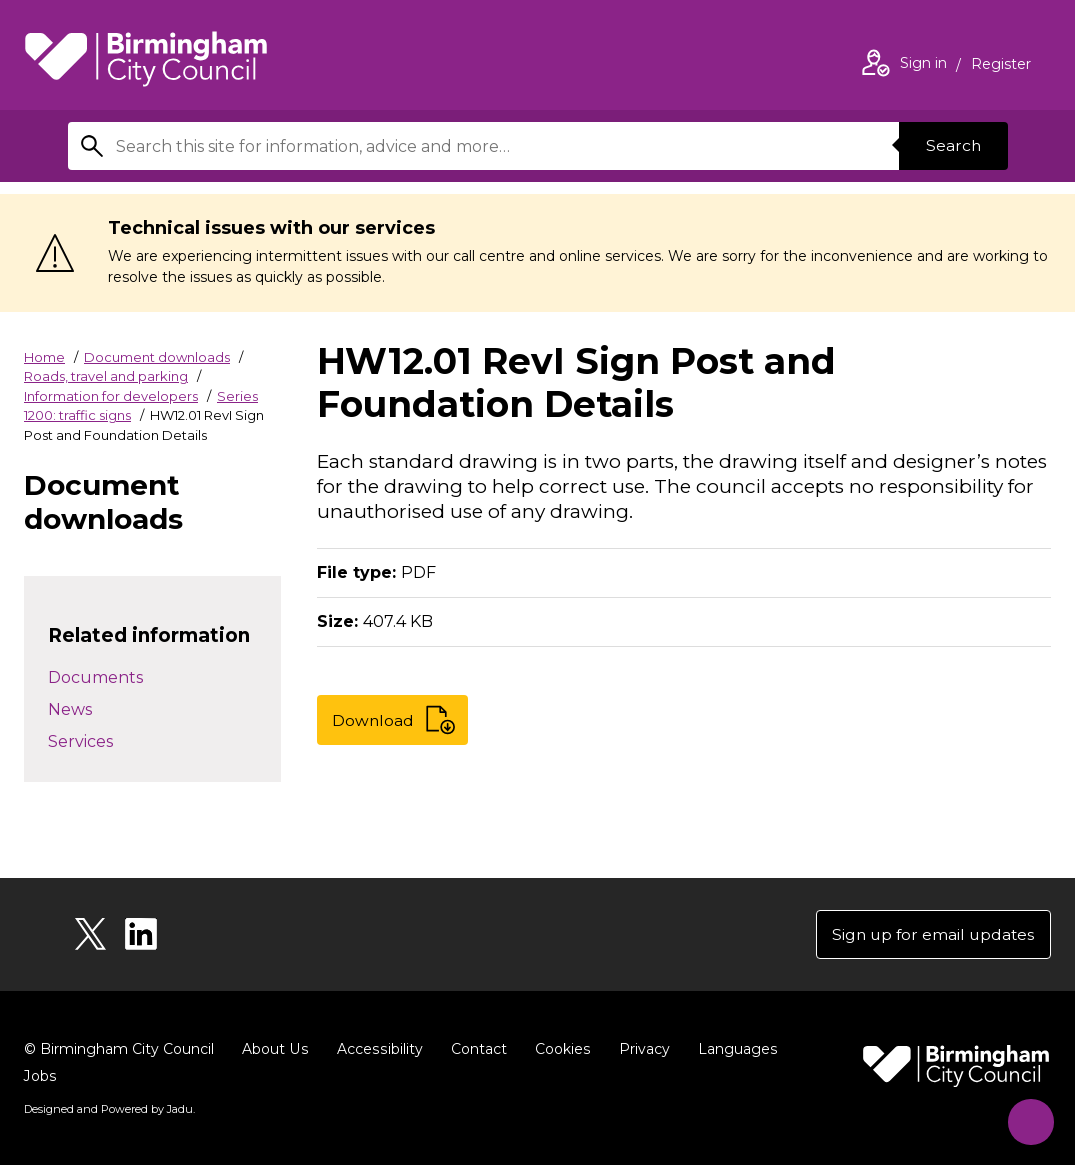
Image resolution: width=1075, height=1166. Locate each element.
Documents (95, 677)
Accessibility (377, 1050)
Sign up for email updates (930, 934)
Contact (475, 1050)
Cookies (558, 1050)
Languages (732, 1050)
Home (44, 357)
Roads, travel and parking (106, 376)
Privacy (639, 1050)
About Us (274, 1050)
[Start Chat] (1026, 1117)
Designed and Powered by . (109, 1110)
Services (80, 741)
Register (1001, 66)
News (70, 709)
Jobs (40, 1077)
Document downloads (157, 357)
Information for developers (111, 396)
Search (952, 145)
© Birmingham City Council (119, 1050)
